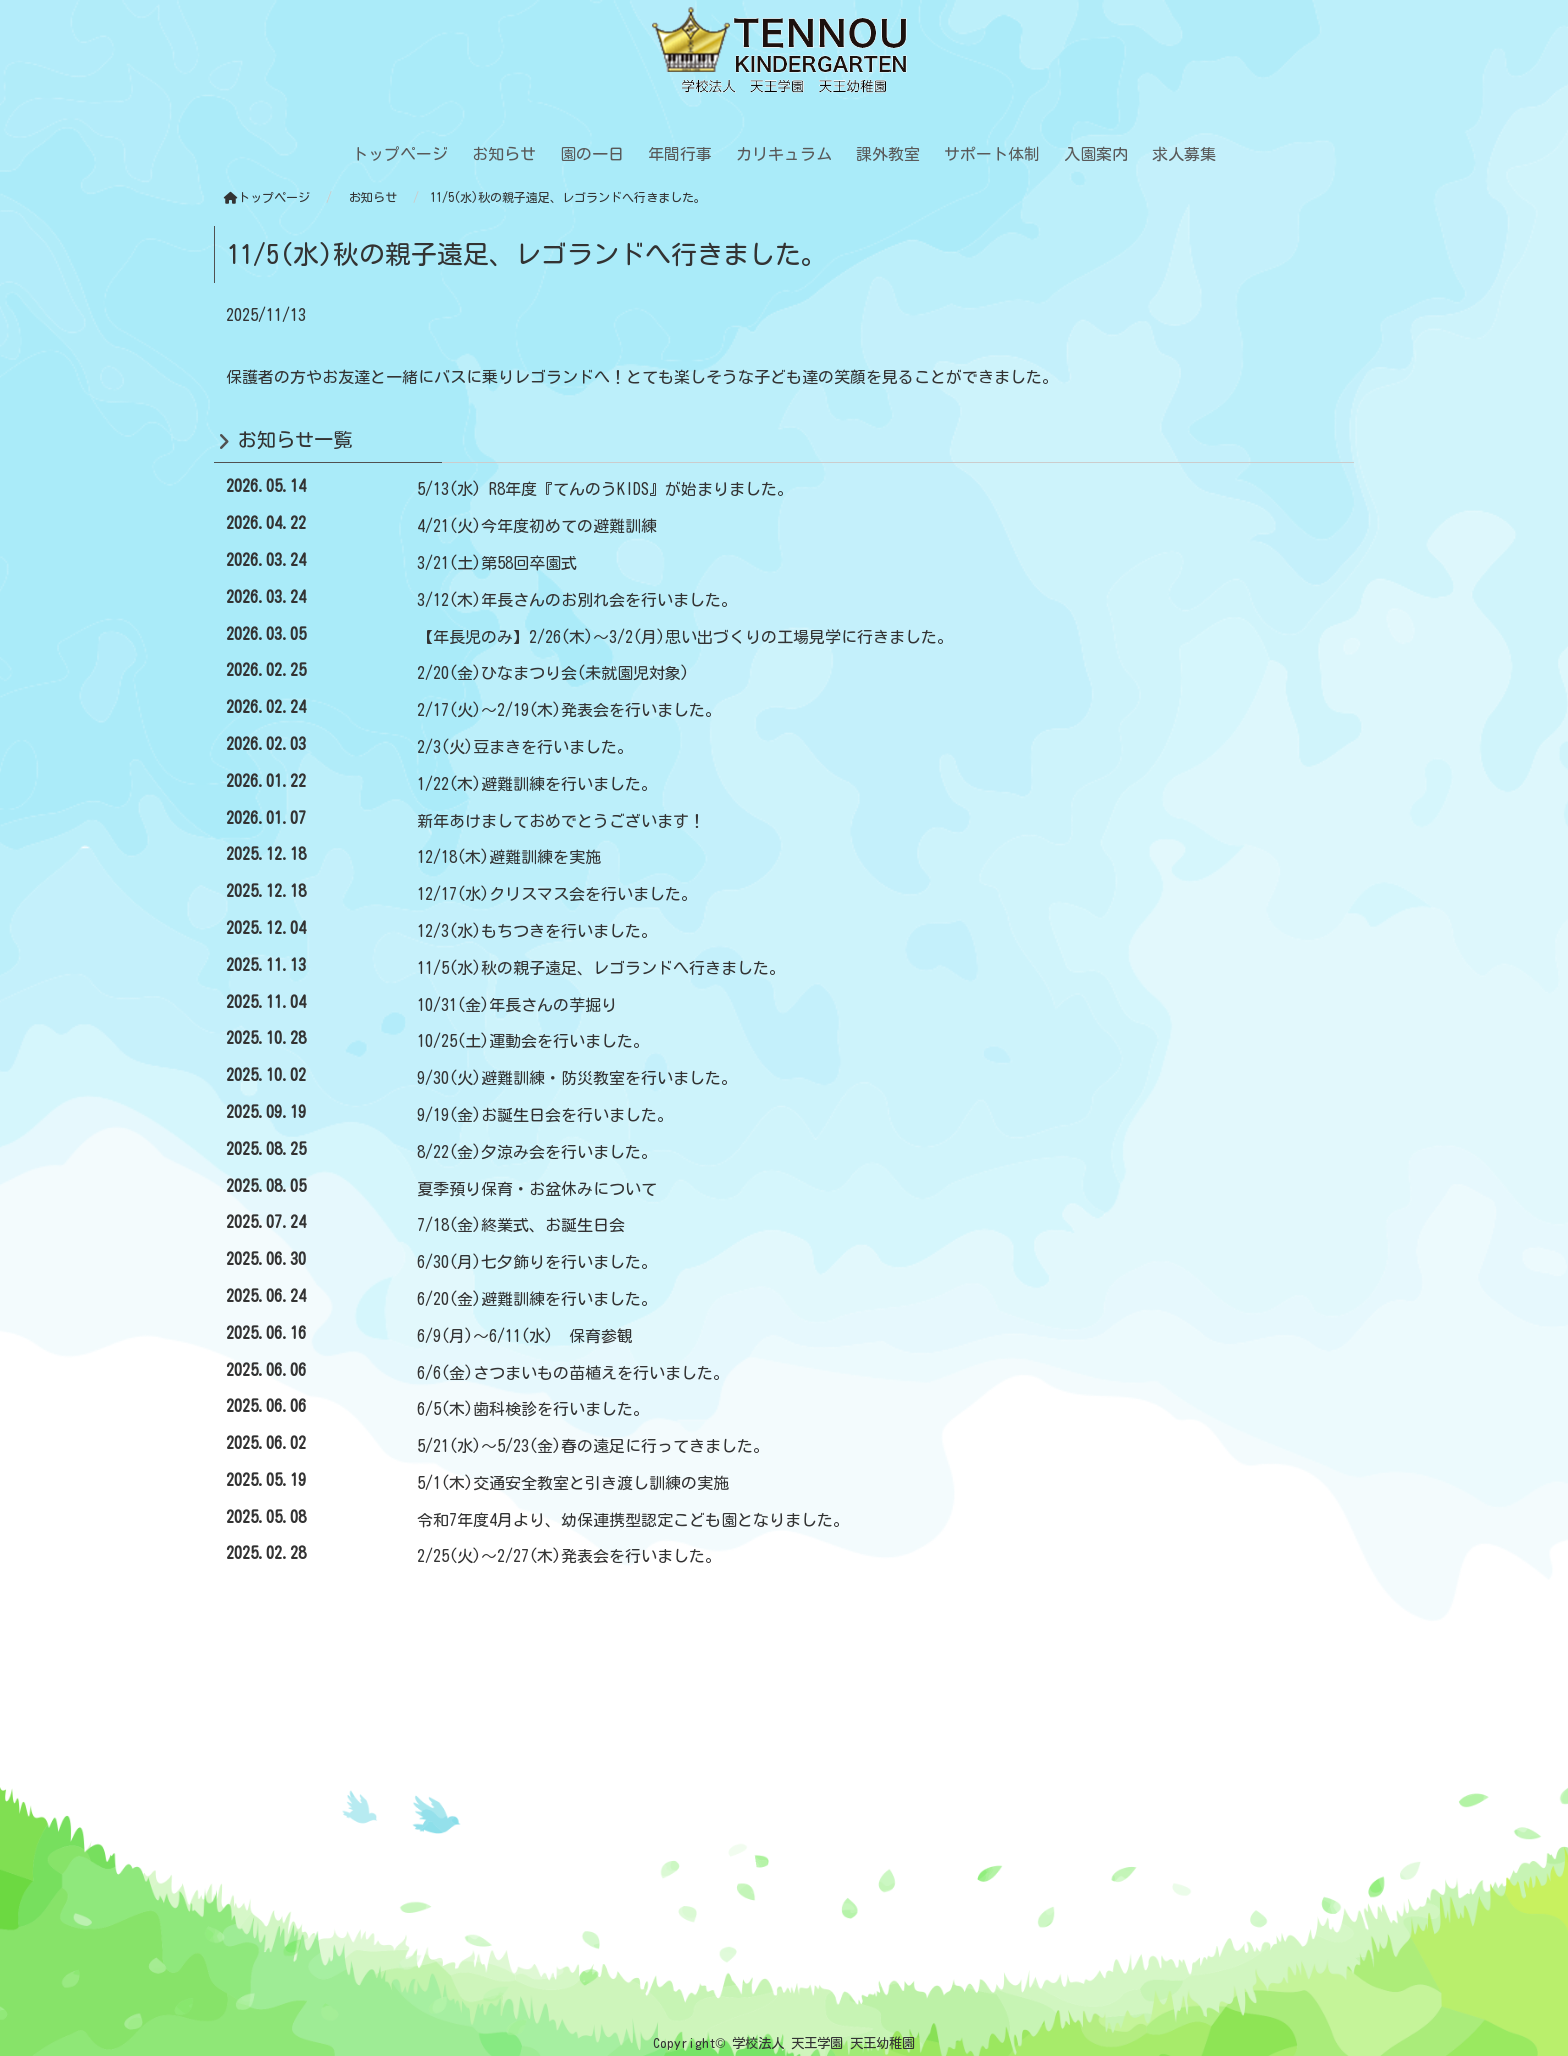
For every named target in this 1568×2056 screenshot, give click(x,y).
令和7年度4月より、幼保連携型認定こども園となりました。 (633, 1520)
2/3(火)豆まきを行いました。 (525, 747)
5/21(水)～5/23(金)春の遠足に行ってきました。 (593, 1446)
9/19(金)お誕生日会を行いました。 (545, 1115)
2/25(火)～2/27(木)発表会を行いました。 (569, 1556)
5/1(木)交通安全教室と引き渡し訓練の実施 (573, 1483)
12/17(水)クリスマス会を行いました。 (557, 894)
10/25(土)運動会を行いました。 (533, 1041)
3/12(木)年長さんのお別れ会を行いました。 (577, 600)
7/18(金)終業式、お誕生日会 (521, 1225)
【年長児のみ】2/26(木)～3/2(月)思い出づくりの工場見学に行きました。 (685, 637)
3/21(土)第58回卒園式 (497, 563)
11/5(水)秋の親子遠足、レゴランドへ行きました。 (601, 968)
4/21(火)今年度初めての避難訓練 (537, 526)
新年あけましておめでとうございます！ (561, 821)
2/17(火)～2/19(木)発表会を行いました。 (569, 710)
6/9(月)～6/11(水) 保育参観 (525, 1336)
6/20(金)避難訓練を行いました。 (537, 1299)
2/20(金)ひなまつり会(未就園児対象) (553, 673)
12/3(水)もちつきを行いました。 (537, 931)
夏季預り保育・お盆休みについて (537, 1189)
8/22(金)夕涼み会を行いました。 (537, 1152)
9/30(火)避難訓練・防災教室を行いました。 (577, 1078)
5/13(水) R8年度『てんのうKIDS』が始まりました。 (605, 489)
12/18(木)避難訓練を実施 (509, 857)
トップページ (267, 197)
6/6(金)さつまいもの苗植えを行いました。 (573, 1373)
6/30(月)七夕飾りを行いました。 (537, 1262)
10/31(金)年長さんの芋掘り (517, 1005)
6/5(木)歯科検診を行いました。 (533, 1409)
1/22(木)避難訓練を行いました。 (537, 784)
